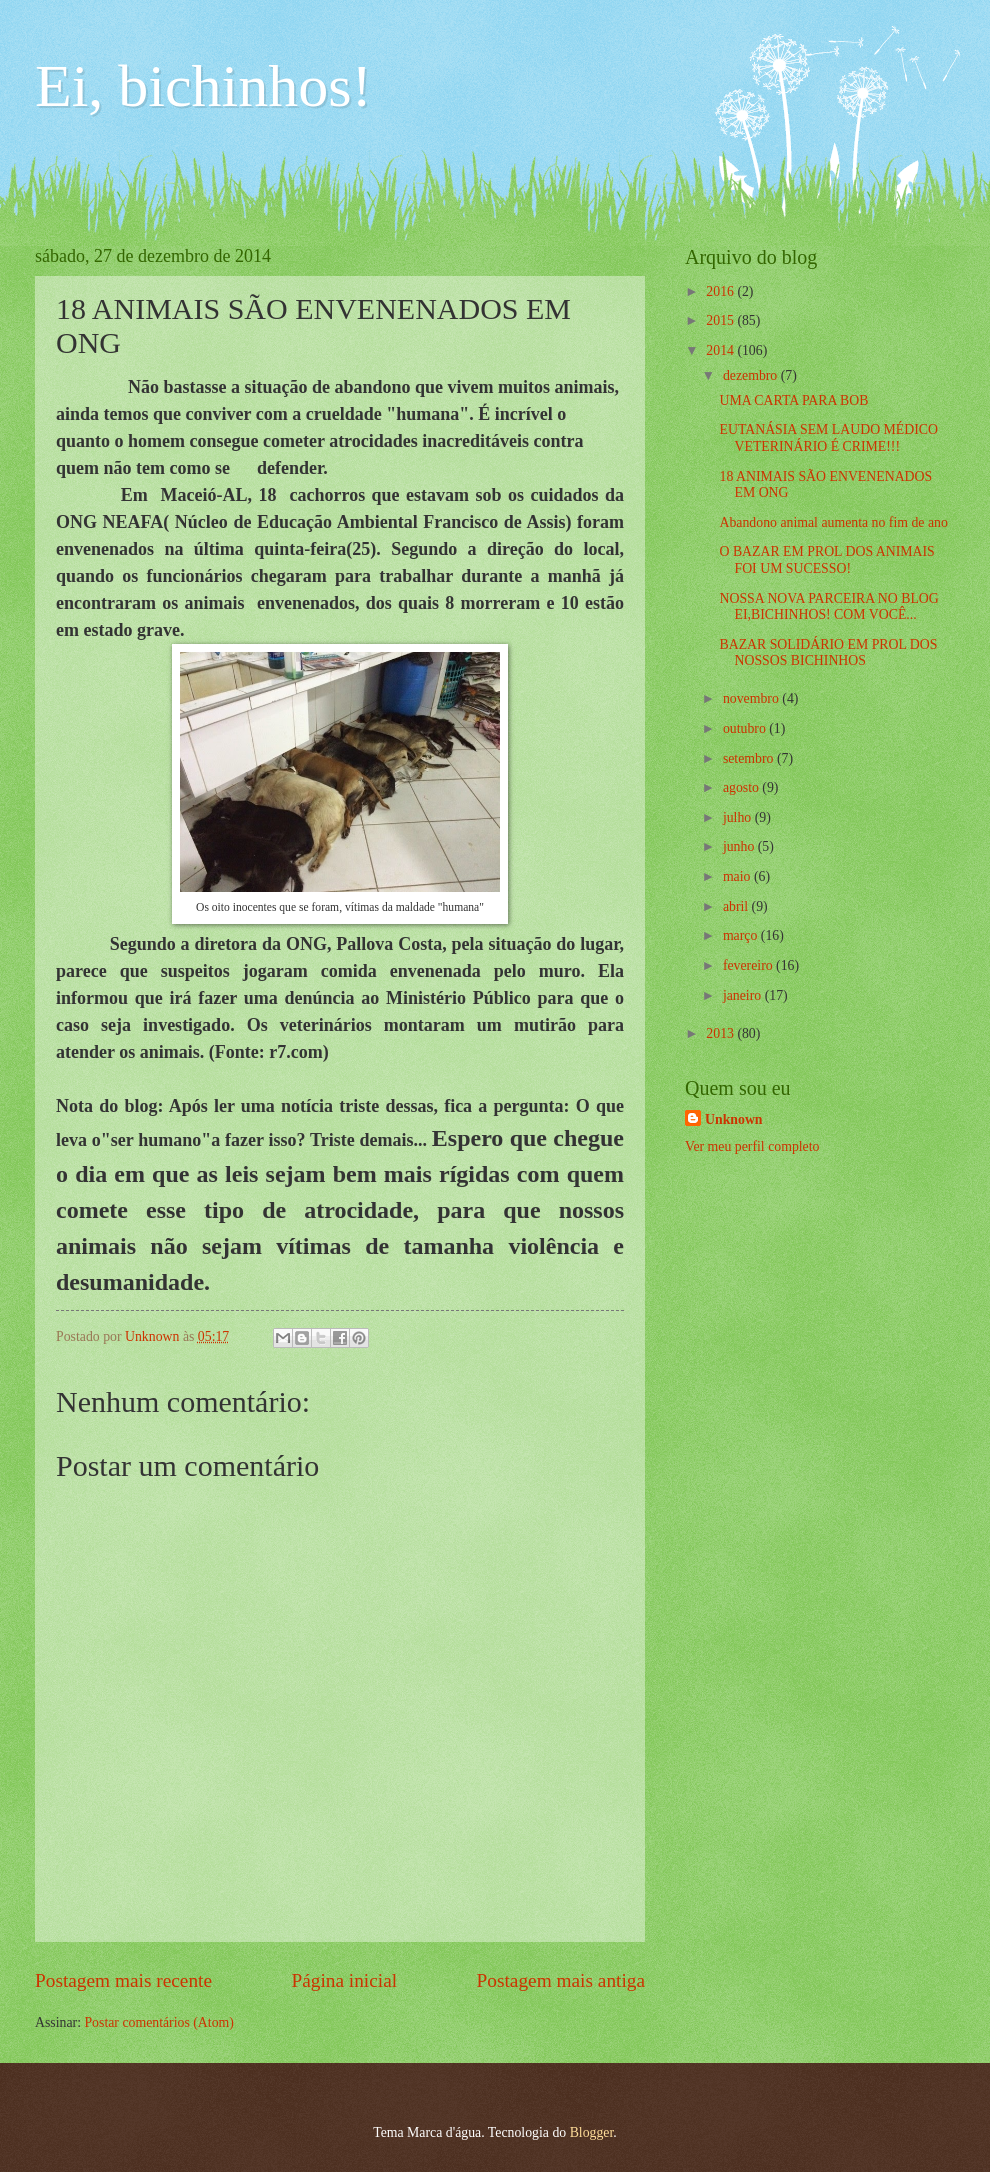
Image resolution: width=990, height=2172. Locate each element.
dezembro (752, 375)
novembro (752, 698)
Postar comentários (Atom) (158, 2022)
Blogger (592, 2132)
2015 (721, 320)
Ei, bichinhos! (203, 86)
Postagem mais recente (123, 1980)
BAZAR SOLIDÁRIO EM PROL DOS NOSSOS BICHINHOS (828, 653)
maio (738, 876)
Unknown (734, 1119)
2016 (721, 291)
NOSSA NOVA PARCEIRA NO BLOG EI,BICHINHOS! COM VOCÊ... (828, 607)
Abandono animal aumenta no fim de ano (833, 522)
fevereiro (749, 965)
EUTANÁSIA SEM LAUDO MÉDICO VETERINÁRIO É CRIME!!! (828, 438)
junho (740, 846)
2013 (721, 1033)
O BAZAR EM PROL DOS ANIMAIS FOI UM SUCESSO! (826, 560)
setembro (750, 758)
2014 (721, 350)
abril (737, 906)
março (742, 935)
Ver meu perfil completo (752, 1146)
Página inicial (344, 1980)
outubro (746, 728)
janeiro (744, 995)
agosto (742, 787)
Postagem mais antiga (561, 1980)
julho (739, 817)
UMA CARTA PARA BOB (793, 400)
